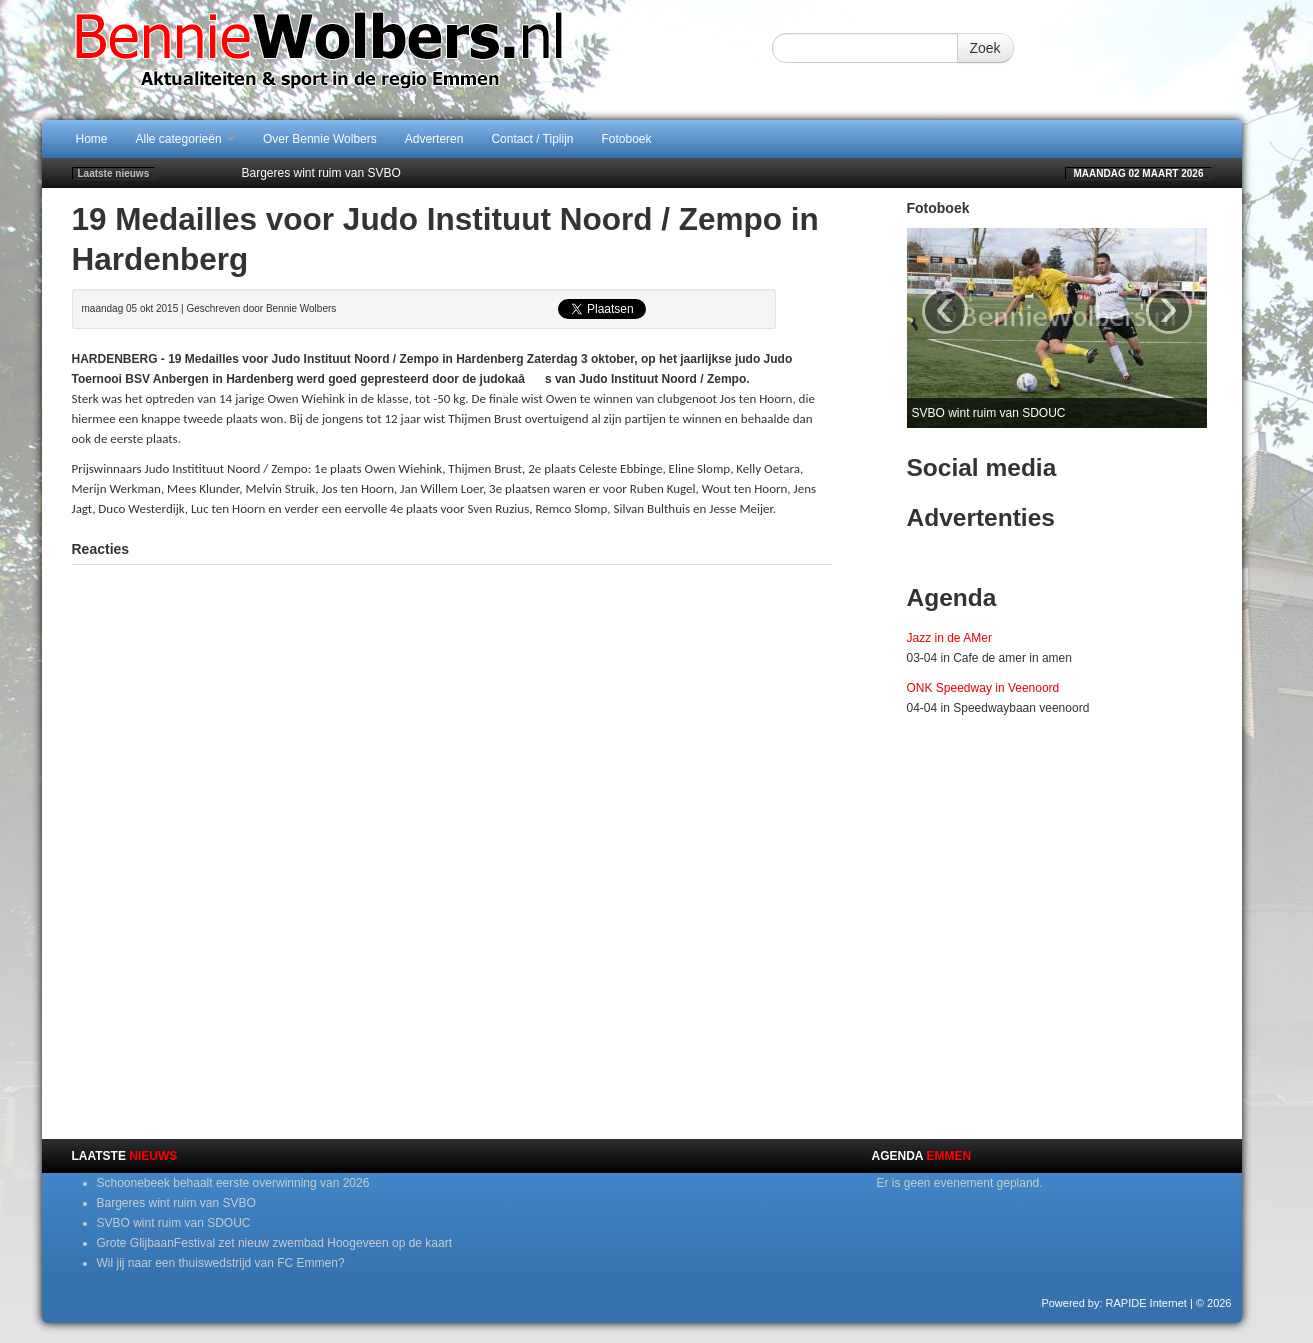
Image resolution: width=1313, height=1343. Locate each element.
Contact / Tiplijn (532, 139)
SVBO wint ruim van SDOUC (174, 1223)
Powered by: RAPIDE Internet (1114, 1303)
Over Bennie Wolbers (320, 139)
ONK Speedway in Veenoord (983, 688)
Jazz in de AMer (949, 638)
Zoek (985, 48)
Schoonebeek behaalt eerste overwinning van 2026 (233, 1183)
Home (92, 139)
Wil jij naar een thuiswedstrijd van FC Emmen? (221, 1263)
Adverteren (434, 139)
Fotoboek (627, 139)
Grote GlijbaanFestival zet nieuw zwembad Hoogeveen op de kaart (275, 1243)
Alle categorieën (185, 139)
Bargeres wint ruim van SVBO (321, 173)
